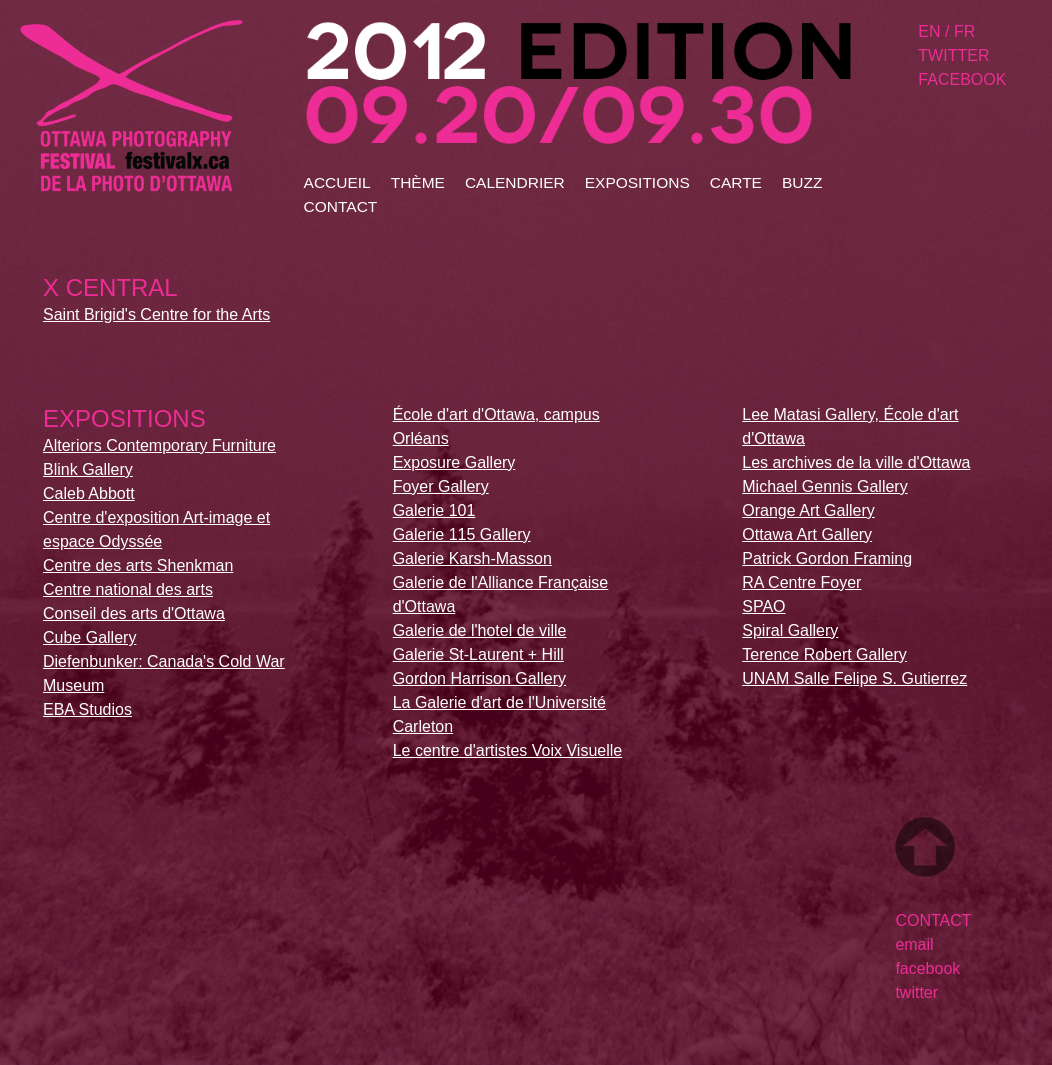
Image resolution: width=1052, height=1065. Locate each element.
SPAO (763, 606)
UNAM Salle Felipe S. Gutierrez (854, 678)
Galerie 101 (434, 510)
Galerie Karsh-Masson (472, 558)
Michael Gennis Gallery (824, 486)
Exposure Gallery (454, 462)
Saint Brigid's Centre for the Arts (156, 314)
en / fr (946, 31)
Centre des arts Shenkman (138, 565)
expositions (637, 182)
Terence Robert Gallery (824, 654)
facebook (962, 79)
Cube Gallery (89, 637)
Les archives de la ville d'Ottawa (856, 462)
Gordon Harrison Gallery (479, 678)
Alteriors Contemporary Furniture (159, 445)
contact (341, 206)
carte (736, 182)
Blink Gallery (88, 469)
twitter (953, 55)
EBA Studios (87, 709)
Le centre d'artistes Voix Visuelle (508, 750)
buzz (802, 182)
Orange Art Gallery (808, 510)
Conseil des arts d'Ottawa (134, 613)
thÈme (418, 182)
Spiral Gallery (790, 630)
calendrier (515, 182)
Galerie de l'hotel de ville (480, 630)
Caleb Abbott (89, 493)
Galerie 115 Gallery (462, 534)
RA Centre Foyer (801, 582)
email (914, 944)
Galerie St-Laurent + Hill (478, 654)
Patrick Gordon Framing (827, 558)
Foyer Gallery (441, 486)
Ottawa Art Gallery (807, 534)
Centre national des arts (128, 589)
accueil (337, 182)
